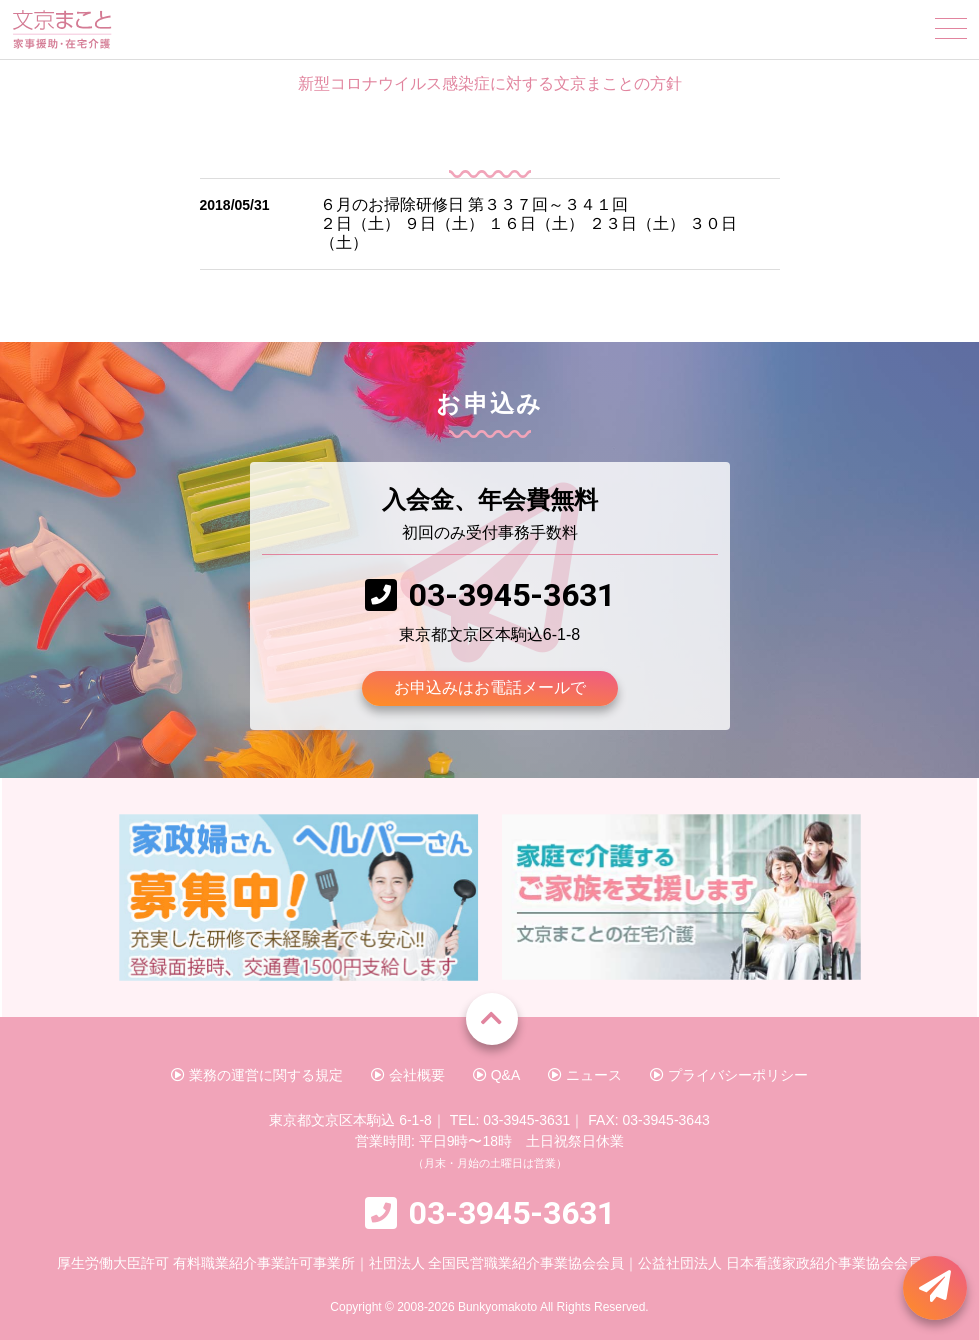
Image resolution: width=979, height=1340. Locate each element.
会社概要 (408, 1075)
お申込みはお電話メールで (490, 687)
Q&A (496, 1075)
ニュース (585, 1075)
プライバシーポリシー (729, 1075)
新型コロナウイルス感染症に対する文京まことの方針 (490, 83)
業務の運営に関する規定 (257, 1075)
